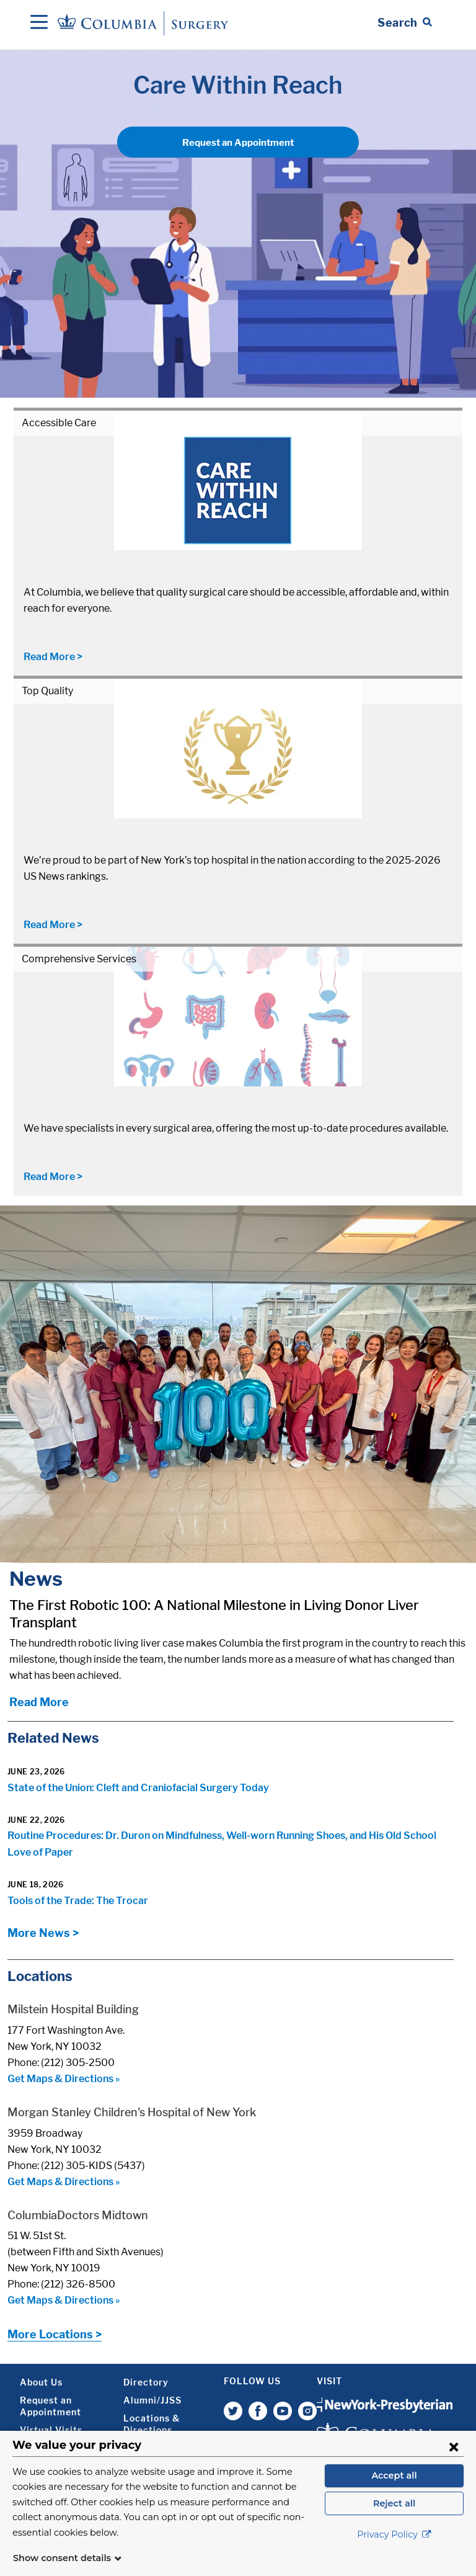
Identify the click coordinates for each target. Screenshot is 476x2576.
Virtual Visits (51, 2430)
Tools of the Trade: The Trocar (77, 1901)
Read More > (53, 657)
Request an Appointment (238, 142)
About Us (41, 2382)
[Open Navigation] (39, 23)
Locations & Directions (151, 2424)
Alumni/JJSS (152, 2400)
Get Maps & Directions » (63, 2079)
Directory (146, 2382)
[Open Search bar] (405, 23)
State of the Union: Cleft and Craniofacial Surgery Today (138, 1788)
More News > (43, 1932)
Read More (39, 1702)
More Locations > (54, 2334)
